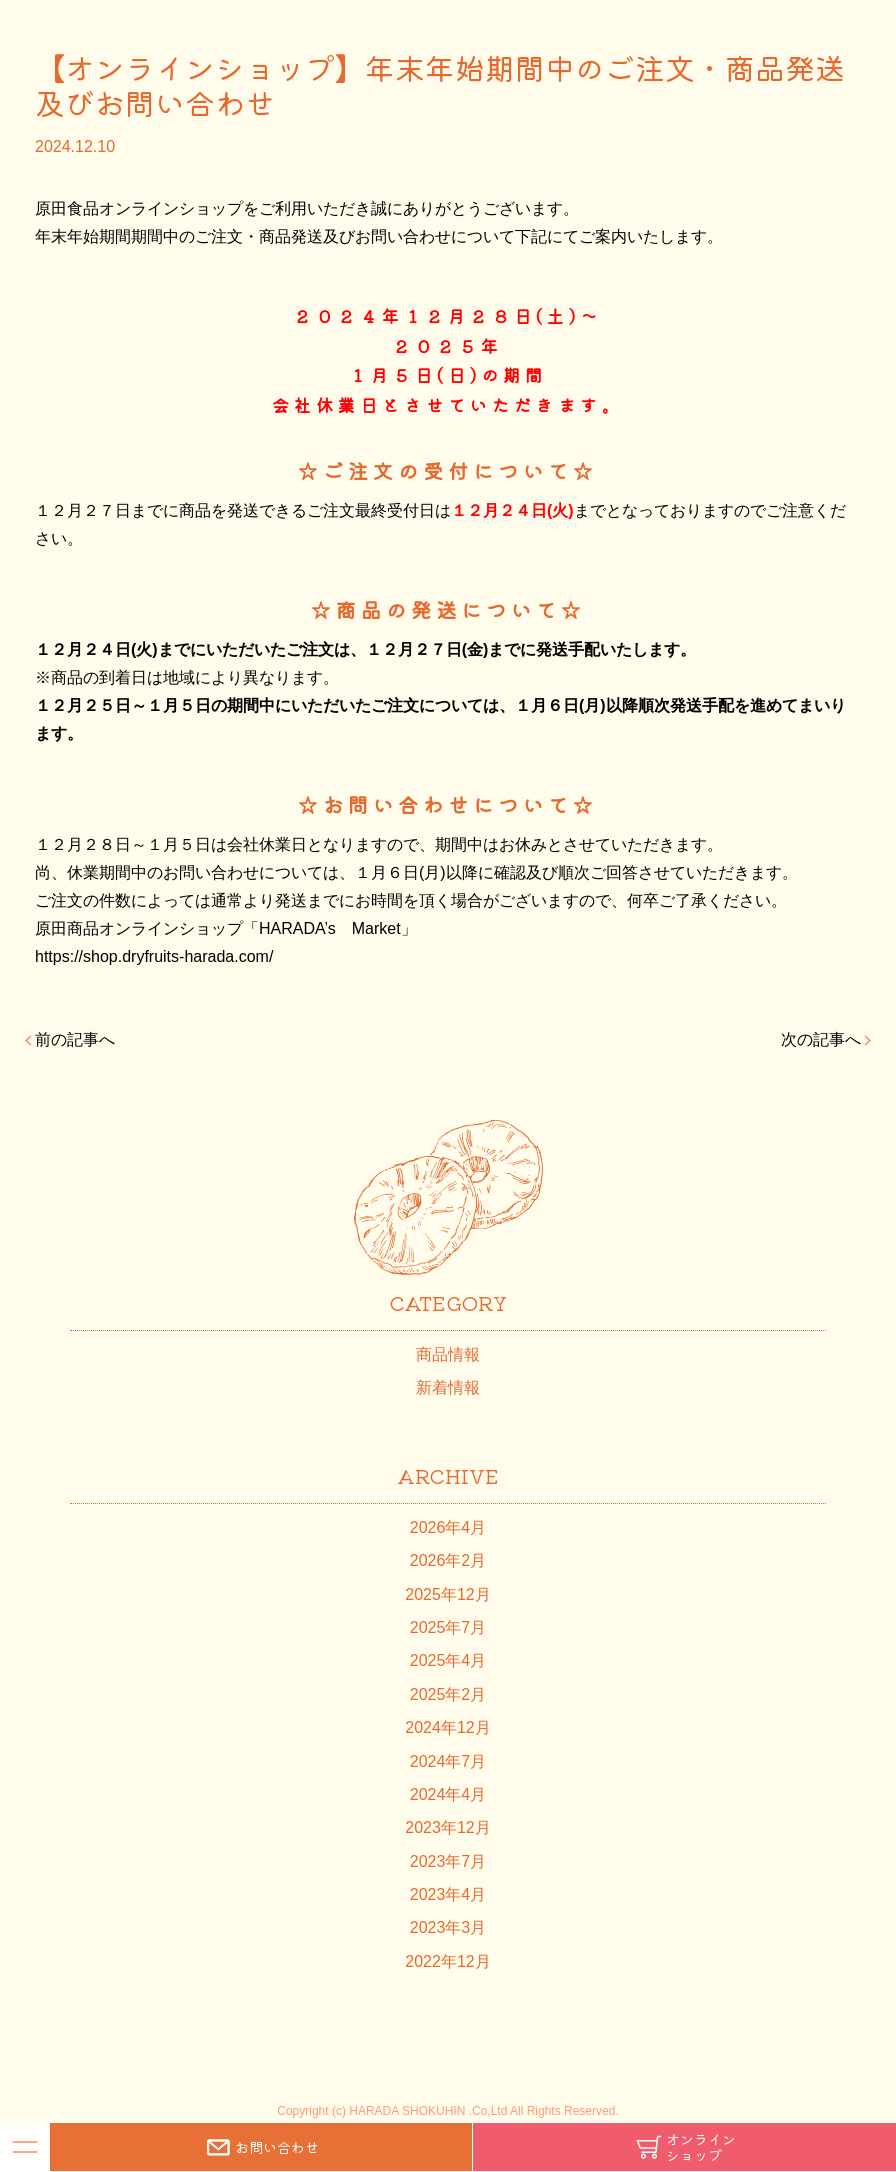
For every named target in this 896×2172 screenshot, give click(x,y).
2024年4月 (448, 1794)
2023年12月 (447, 1827)
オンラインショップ (685, 2147)
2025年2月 (448, 1694)
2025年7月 (448, 1627)
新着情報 (448, 1387)
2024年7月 (448, 1761)
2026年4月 (448, 1527)
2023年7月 (448, 1861)
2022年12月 (447, 1961)
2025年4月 (448, 1660)
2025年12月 (447, 1594)
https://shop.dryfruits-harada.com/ (154, 956)
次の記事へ (821, 1039)
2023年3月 (448, 1927)
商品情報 (448, 1354)
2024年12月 (447, 1727)
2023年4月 (448, 1894)
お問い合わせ (261, 2147)
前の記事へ (75, 1039)
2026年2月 (448, 1560)
